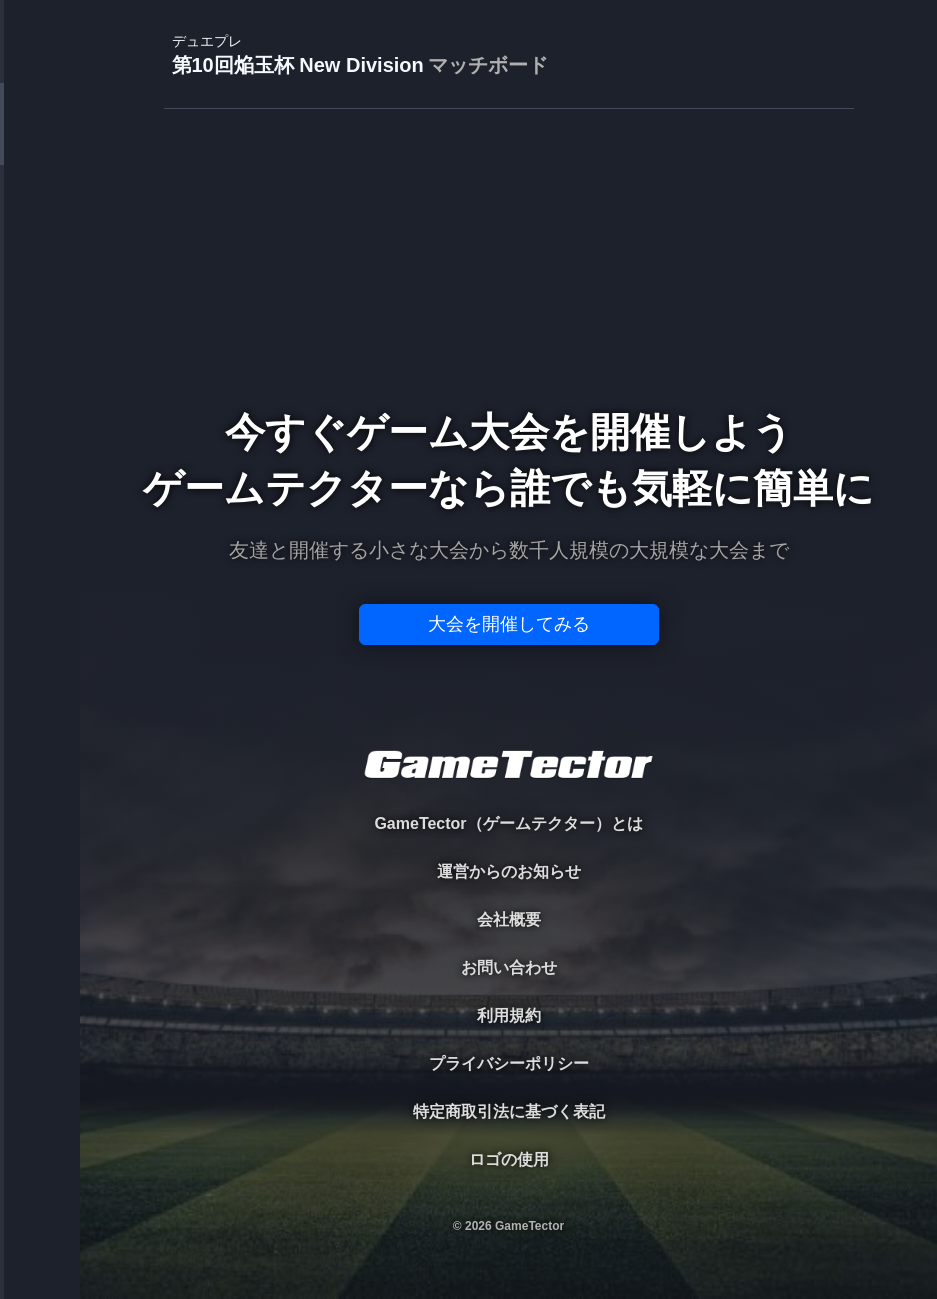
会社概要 (509, 919)
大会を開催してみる (509, 624)
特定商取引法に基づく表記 (509, 1111)
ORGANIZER (40, 305)
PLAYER (40, 223)
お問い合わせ (509, 967)
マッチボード (488, 65)
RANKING (39, 387)
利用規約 (509, 1015)
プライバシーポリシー (509, 1063)
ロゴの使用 (509, 1159)
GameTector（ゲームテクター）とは (508, 823)
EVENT (40, 469)
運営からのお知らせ (509, 871)
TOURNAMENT (39, 141)
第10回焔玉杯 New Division (360, 55)
